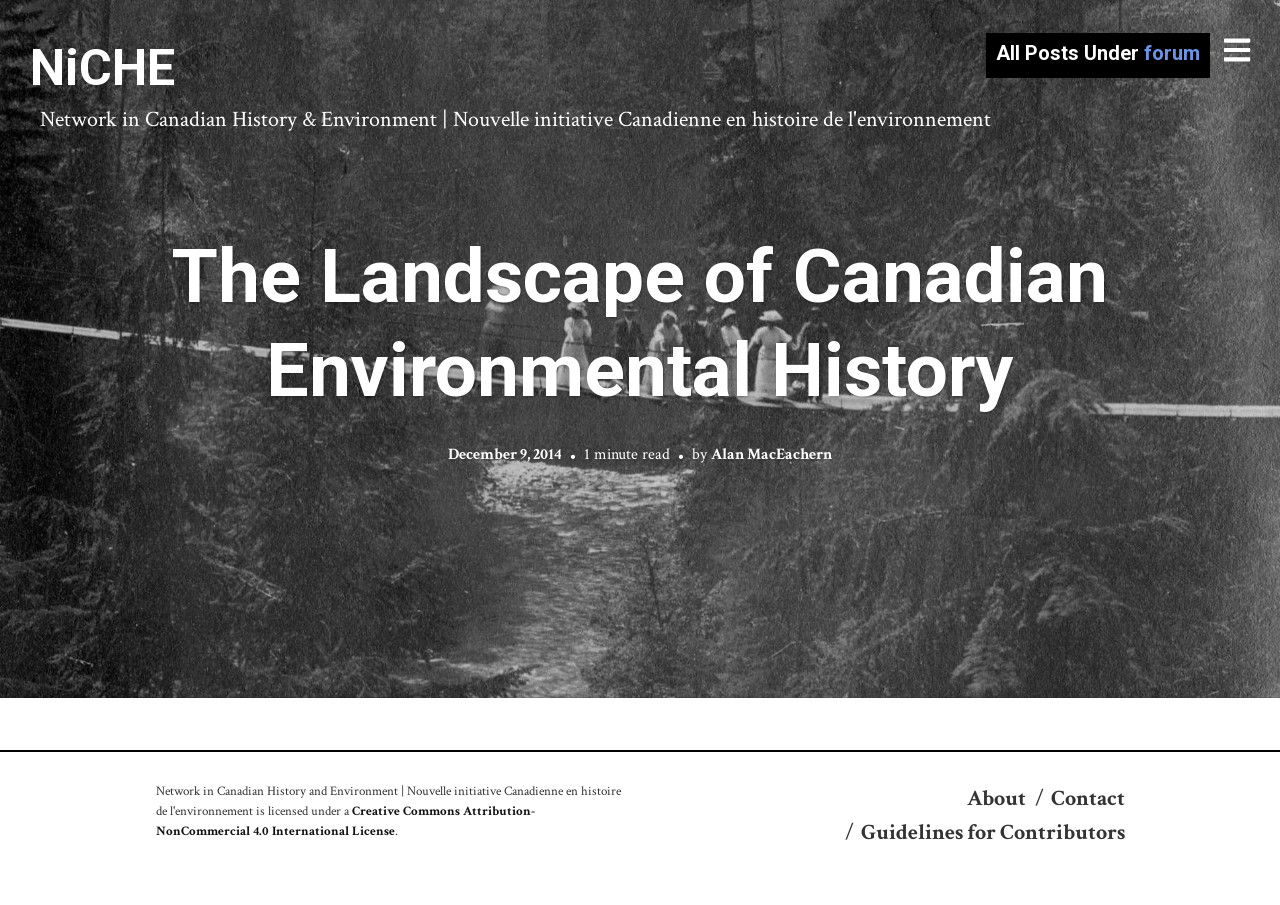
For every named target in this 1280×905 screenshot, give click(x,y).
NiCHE (102, 68)
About (996, 798)
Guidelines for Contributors (993, 832)
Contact (1088, 798)
